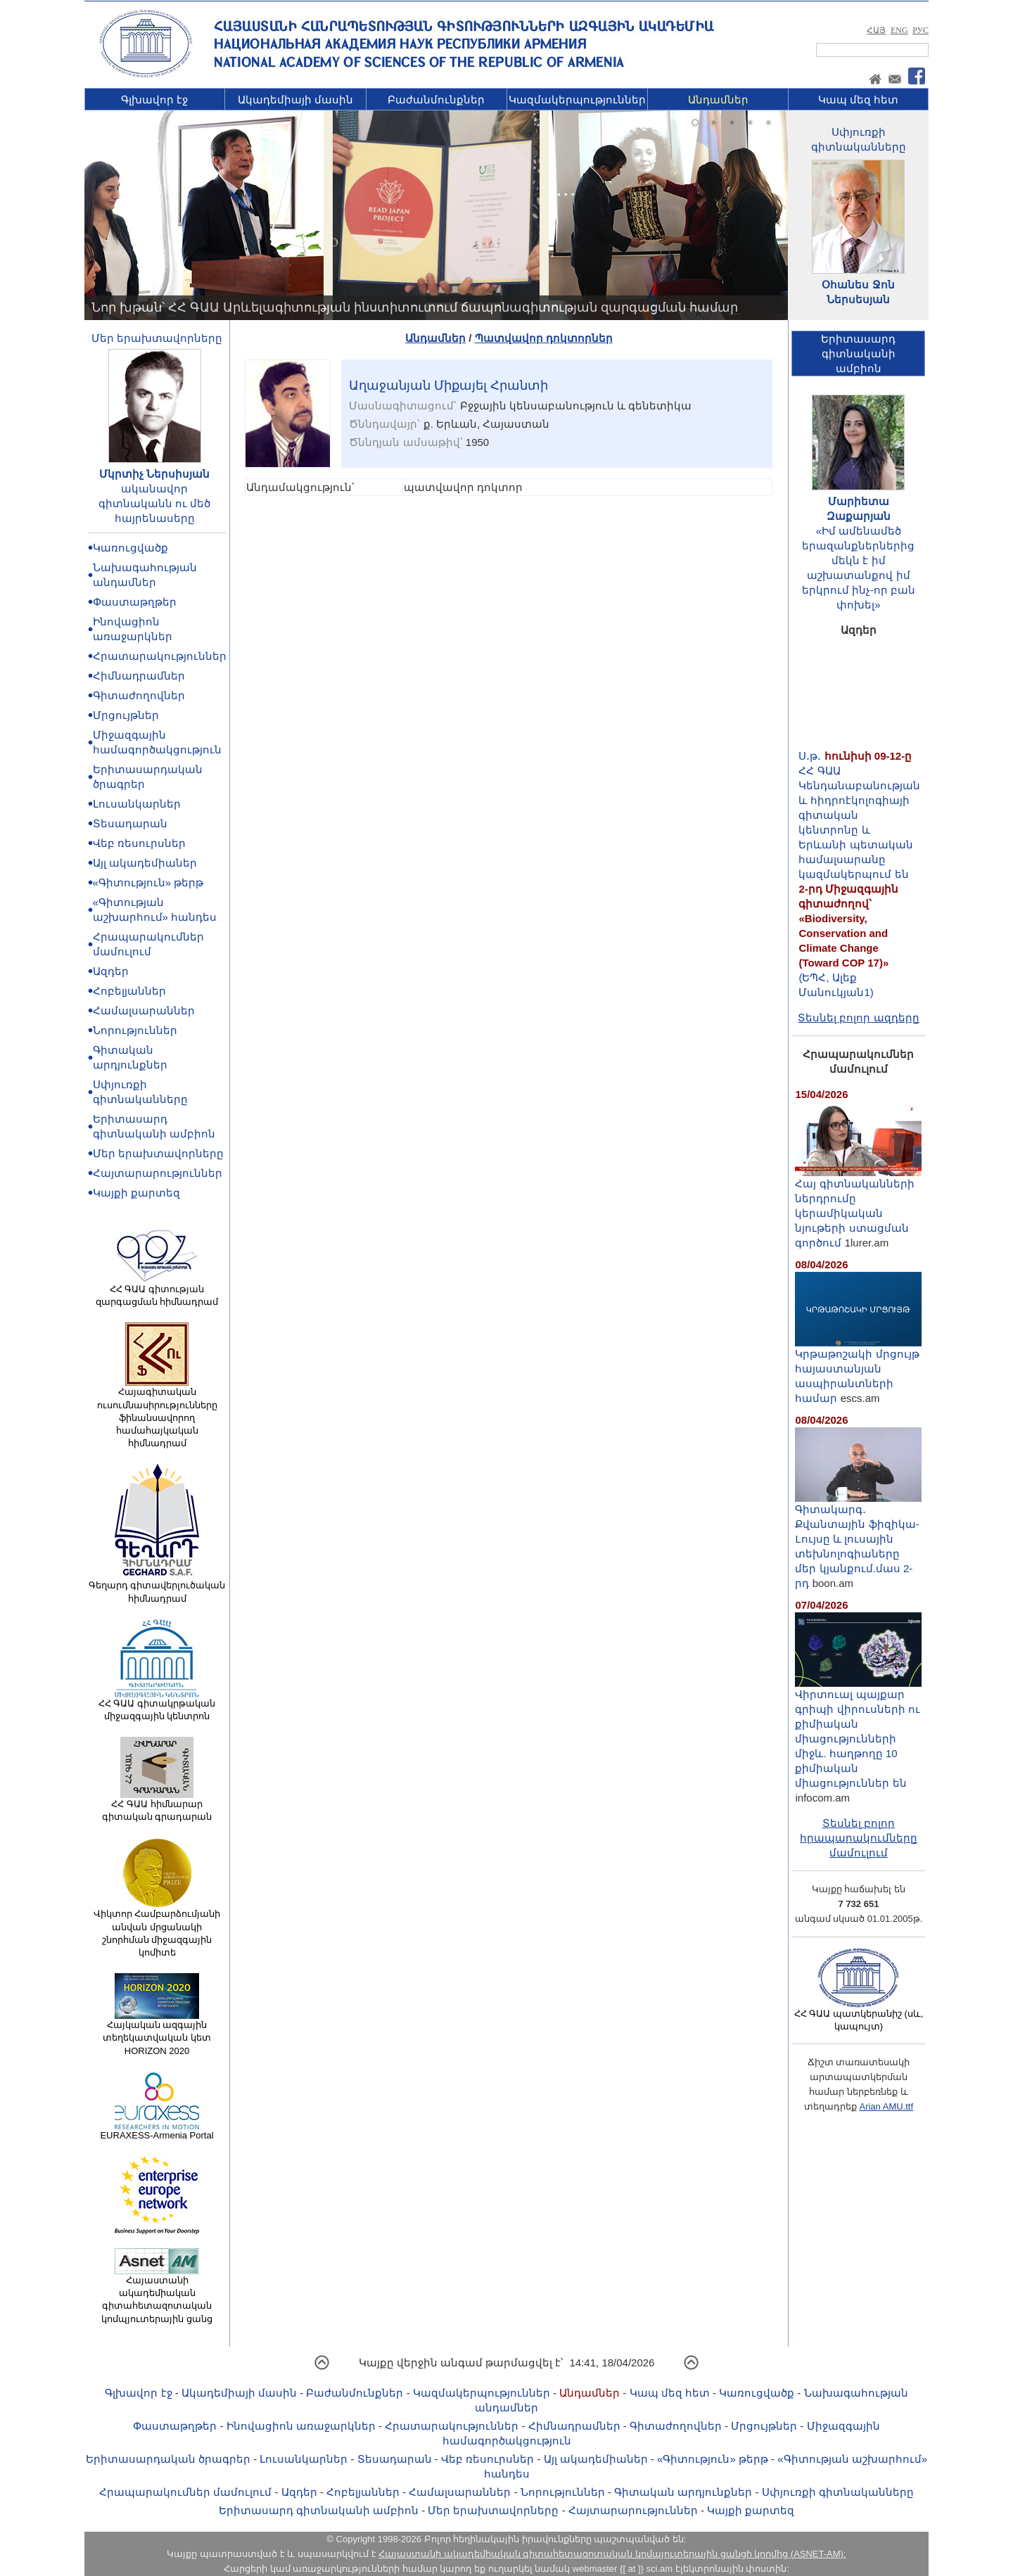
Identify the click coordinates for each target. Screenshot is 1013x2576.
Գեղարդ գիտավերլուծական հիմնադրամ (157, 1587)
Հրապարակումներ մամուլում (185, 2492)
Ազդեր (111, 971)
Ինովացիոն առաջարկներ (301, 2426)
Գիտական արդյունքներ (683, 2492)
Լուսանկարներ (137, 804)
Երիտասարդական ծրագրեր (168, 2459)
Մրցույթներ (126, 715)
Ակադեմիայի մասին (295, 100)
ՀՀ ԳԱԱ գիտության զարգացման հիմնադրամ (157, 1291)
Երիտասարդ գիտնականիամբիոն (858, 353)
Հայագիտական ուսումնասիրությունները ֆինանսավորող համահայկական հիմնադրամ (157, 1412)
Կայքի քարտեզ (136, 1193)
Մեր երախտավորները (156, 338)
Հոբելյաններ (129, 991)
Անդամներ (718, 100)
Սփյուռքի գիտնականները (838, 2492)
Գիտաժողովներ (139, 695)
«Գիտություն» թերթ (148, 882)
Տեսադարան (130, 823)
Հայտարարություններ (157, 1173)
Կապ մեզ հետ (858, 100)
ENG (899, 30)
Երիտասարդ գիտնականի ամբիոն (319, 2510)
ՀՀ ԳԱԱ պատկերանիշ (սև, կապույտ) (859, 2015)
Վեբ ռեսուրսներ (139, 843)
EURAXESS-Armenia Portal (156, 2131)
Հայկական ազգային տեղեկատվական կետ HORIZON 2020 (157, 2032)
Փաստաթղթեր (135, 602)
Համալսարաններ (144, 1010)
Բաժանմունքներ (436, 100)
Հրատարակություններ (160, 656)
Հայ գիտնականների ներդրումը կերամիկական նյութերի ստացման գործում (858, 1207)
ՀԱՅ (876, 30)
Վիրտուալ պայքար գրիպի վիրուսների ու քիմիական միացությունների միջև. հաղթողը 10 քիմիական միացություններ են (858, 1733)
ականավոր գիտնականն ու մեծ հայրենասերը (154, 503)
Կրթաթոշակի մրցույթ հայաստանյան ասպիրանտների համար (858, 1370)
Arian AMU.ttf (886, 2106)
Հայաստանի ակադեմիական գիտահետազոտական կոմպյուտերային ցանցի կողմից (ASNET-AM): (612, 2554)
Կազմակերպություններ (577, 100)
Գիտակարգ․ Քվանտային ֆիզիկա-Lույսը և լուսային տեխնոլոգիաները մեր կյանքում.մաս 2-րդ (858, 1540)
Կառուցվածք (130, 548)
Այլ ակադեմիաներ (145, 863)
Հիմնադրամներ (139, 676)
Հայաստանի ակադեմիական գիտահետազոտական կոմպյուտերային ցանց (156, 2295)
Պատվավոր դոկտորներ (544, 338)
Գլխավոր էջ (154, 100)
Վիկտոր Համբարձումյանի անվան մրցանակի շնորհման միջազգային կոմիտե (157, 1928)
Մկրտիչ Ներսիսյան (154, 474)
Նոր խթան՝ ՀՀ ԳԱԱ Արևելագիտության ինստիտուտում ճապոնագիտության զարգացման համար (414, 307)
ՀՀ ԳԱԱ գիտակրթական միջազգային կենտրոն (156, 1705)
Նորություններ (135, 1030)
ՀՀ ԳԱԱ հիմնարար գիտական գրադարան (157, 1806)
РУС (920, 30)
